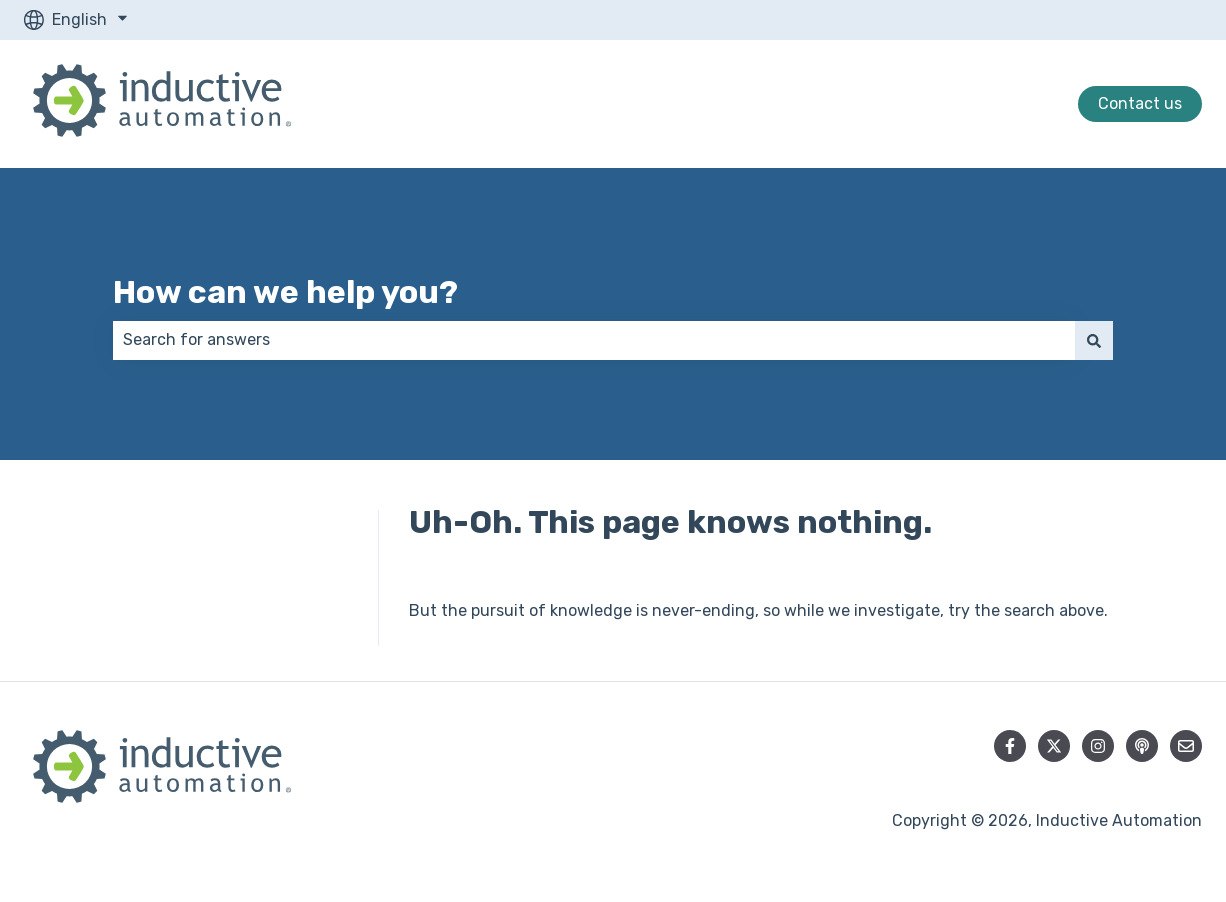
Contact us (1140, 103)
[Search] (1094, 340)
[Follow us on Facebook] (1010, 746)
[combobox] (594, 340)
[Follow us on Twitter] (1054, 746)
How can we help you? (285, 292)
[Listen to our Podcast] (1142, 746)
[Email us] (1186, 746)
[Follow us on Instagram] (1098, 746)
